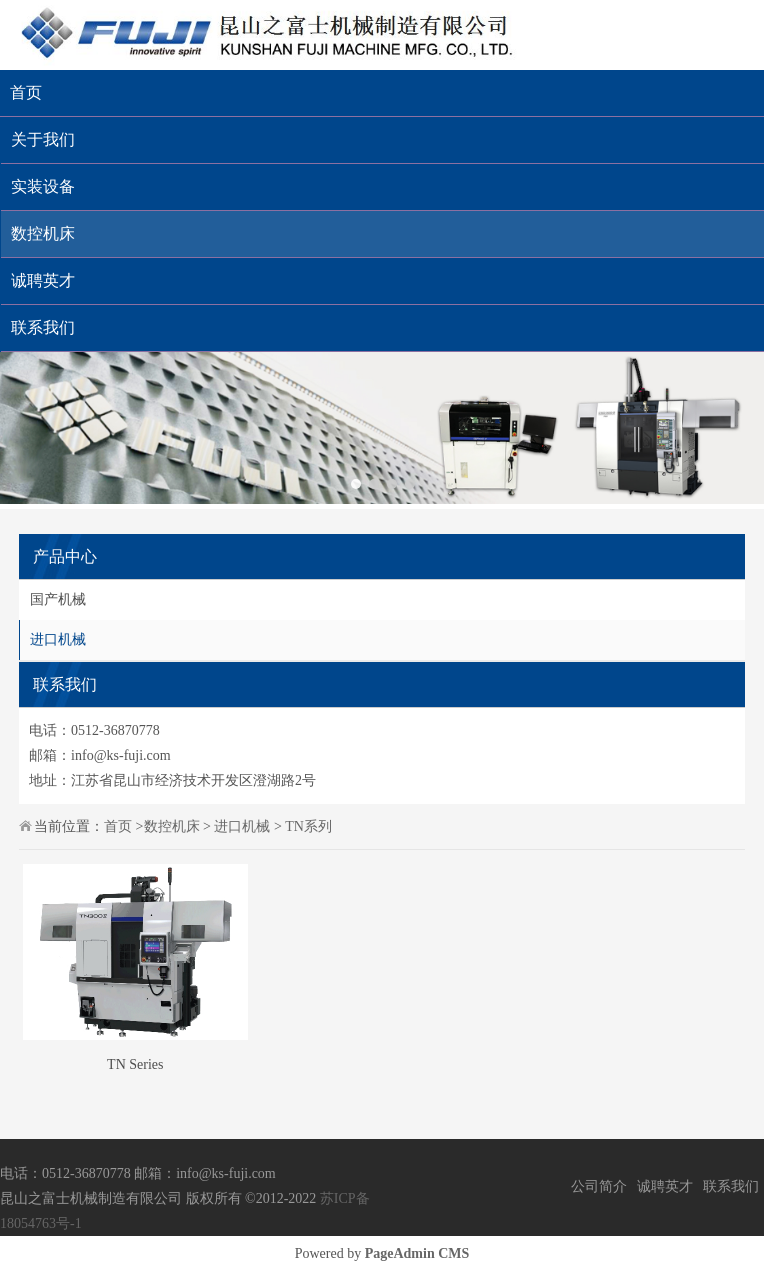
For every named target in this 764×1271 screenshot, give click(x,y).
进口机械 (58, 639)
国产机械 (58, 599)
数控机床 (172, 826)
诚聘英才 (665, 1186)
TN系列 (308, 826)
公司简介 (599, 1186)
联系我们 (731, 1186)
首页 (26, 92)
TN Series (135, 1064)
